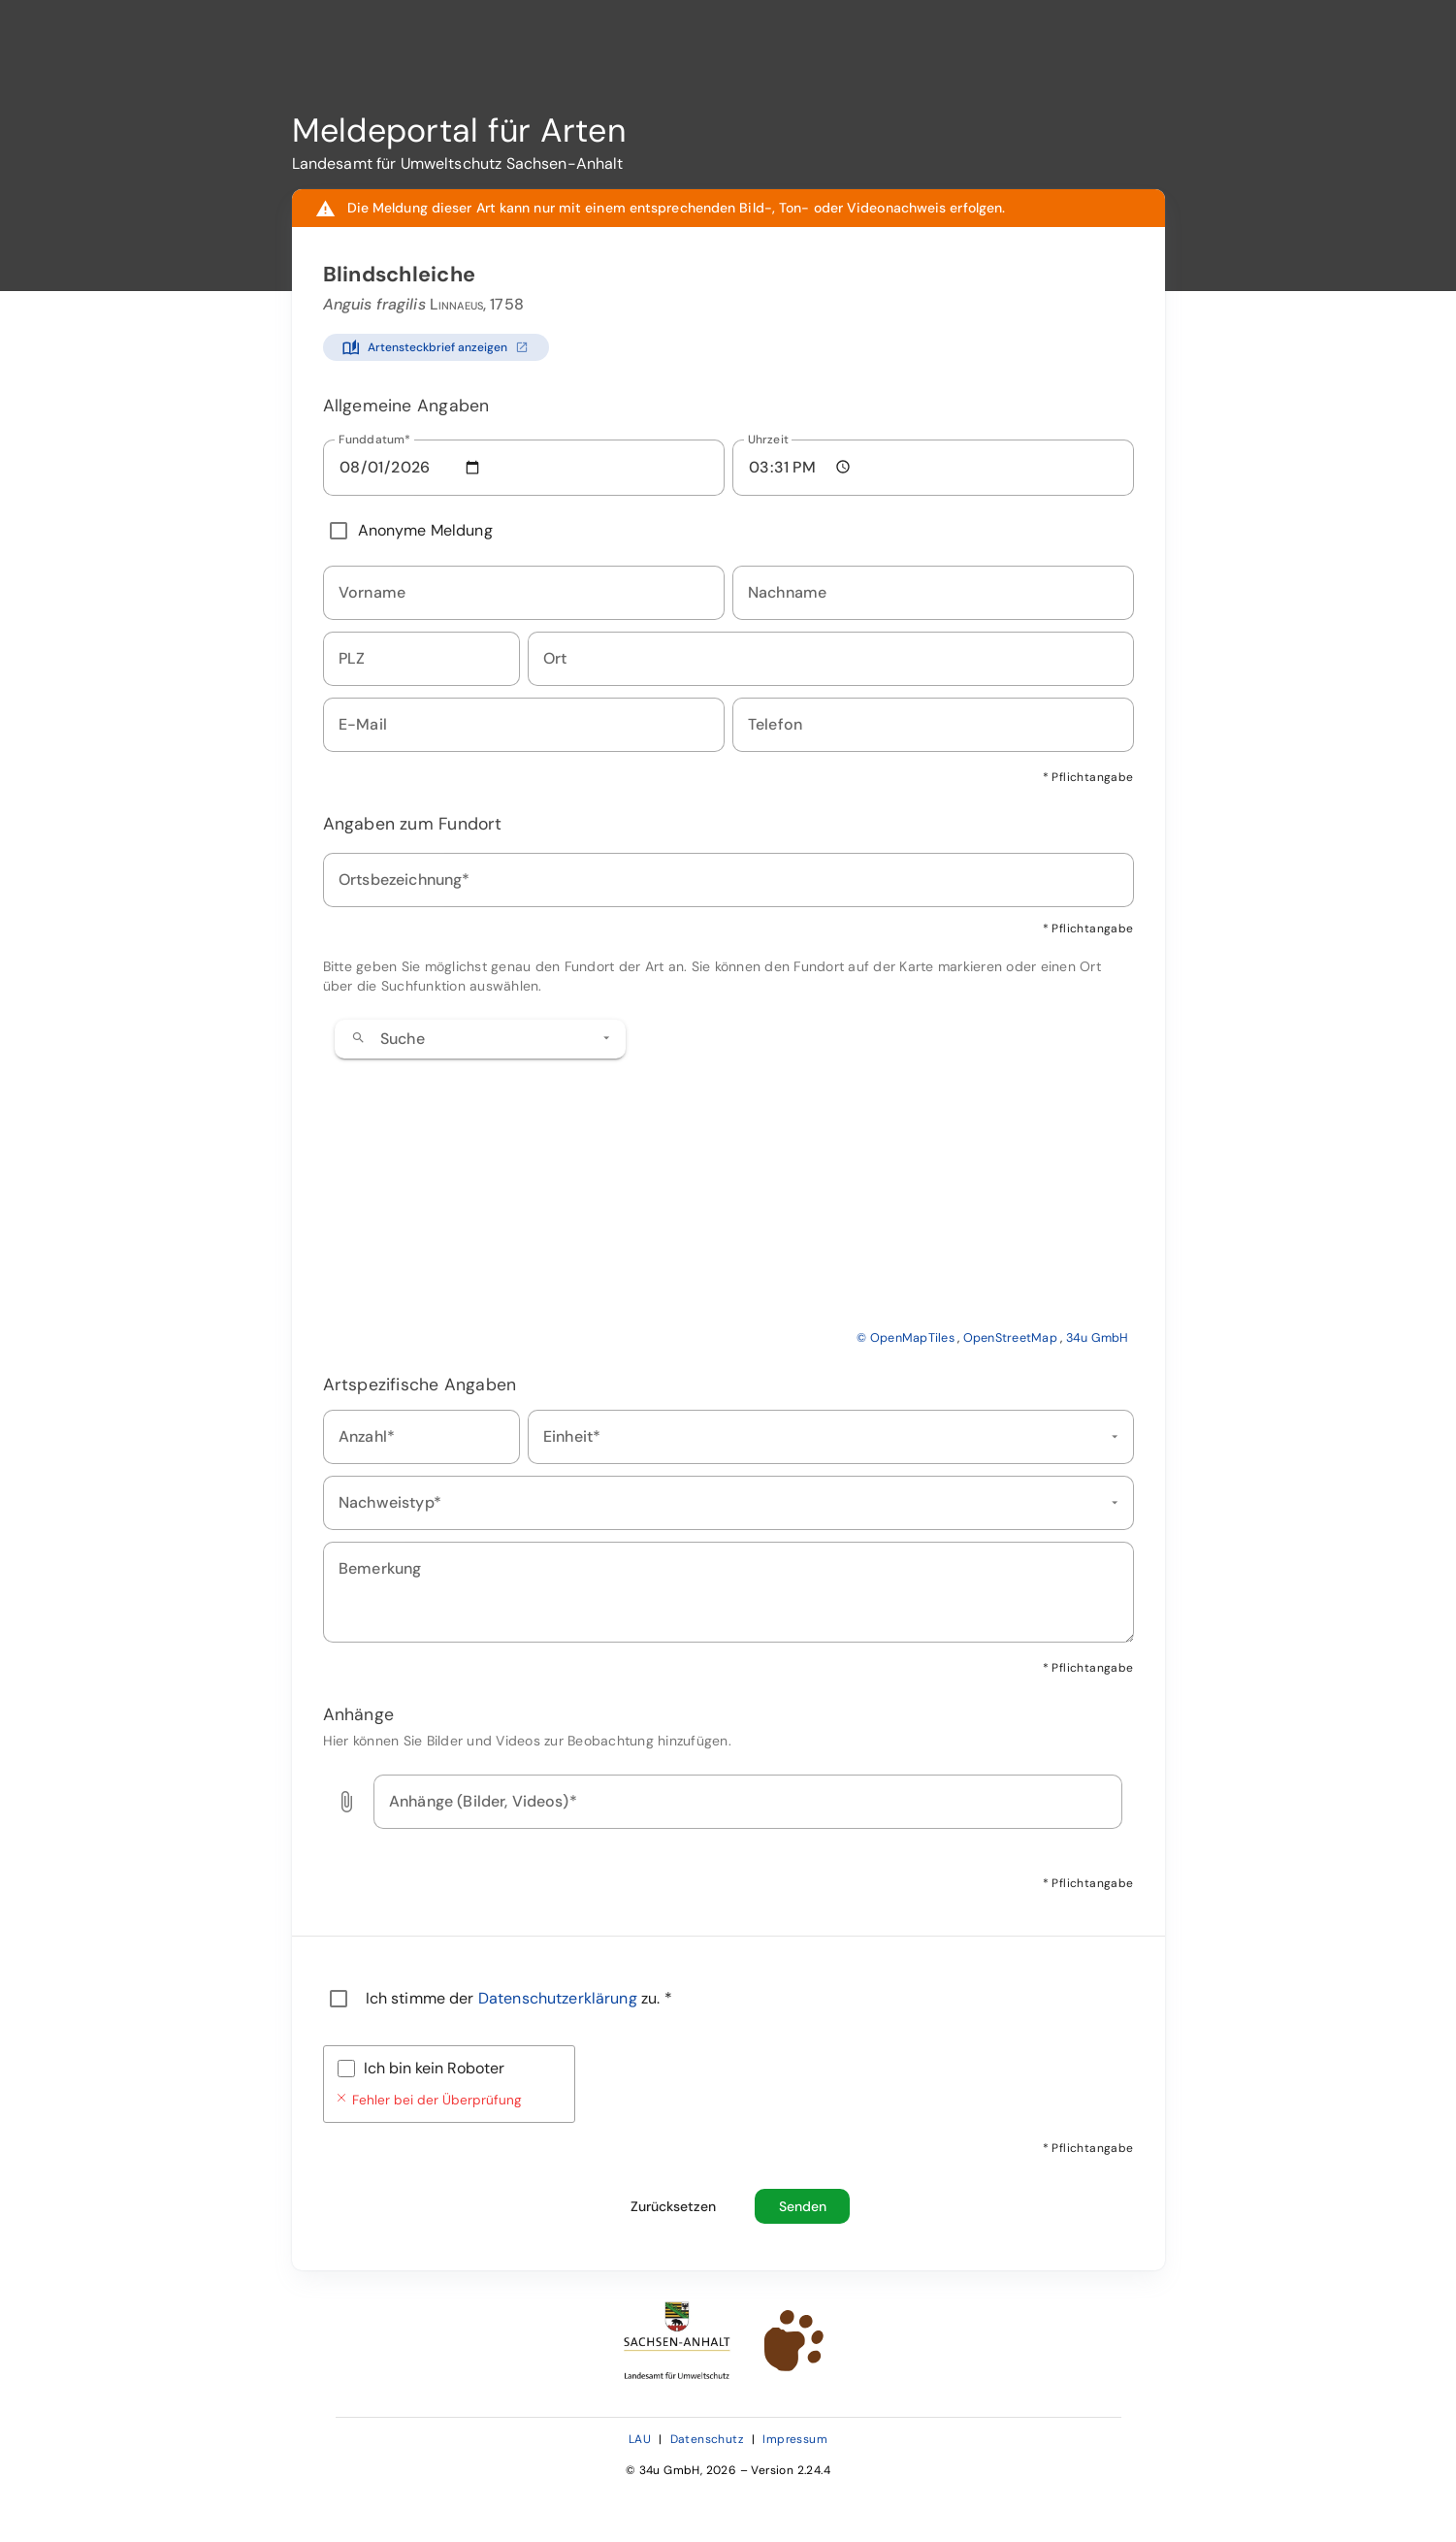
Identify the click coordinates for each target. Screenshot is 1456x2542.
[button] (606, 1038)
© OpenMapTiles (905, 1338)
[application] (728, 1178)
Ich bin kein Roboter (434, 2068)
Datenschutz (707, 2439)
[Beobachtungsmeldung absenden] (802, 2206)
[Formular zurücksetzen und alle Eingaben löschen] (672, 2206)
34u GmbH (1097, 1338)
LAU (640, 2439)
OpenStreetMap (1010, 1338)
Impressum (794, 2439)
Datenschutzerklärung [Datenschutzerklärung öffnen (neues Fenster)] (559, 1998)
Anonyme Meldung (425, 530)
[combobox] (480, 1039)
